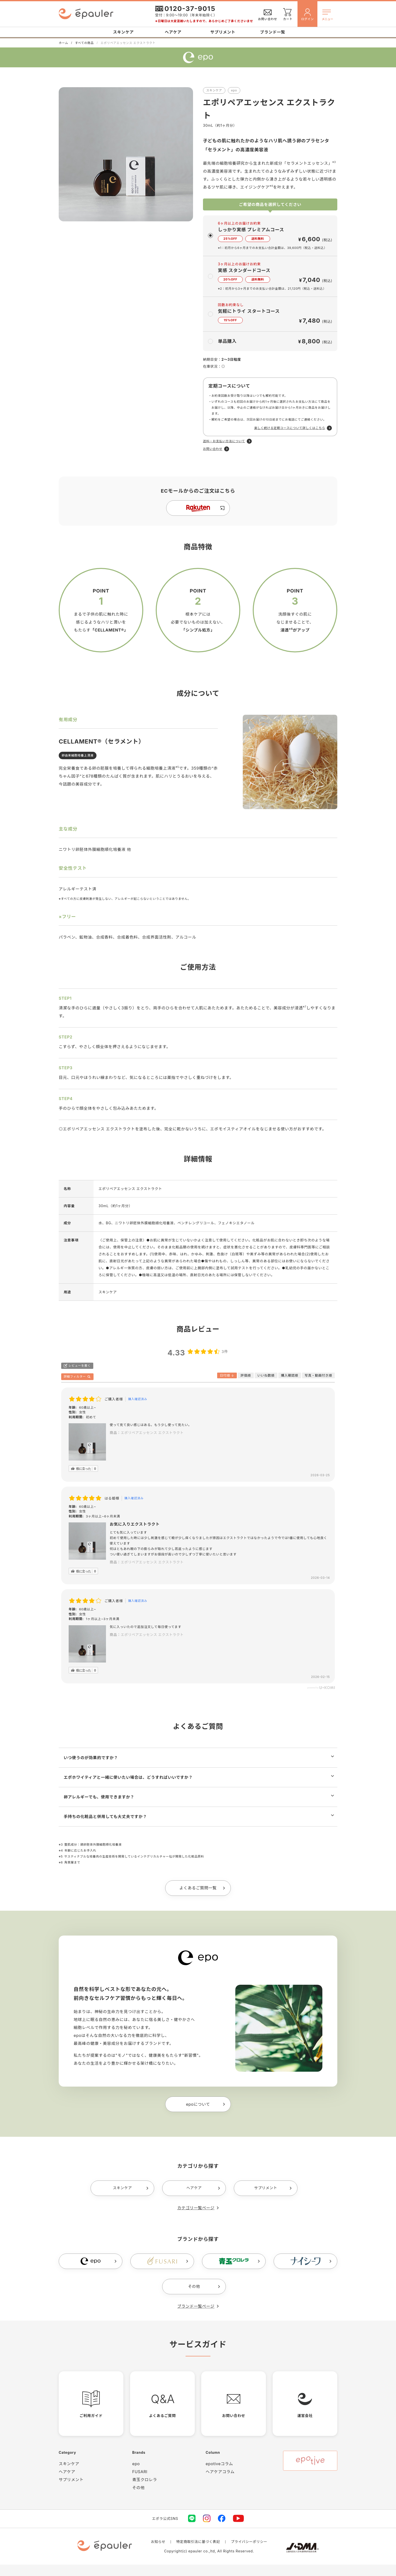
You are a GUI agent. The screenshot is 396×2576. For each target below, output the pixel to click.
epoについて (198, 2109)
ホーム (63, 43)
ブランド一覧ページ (196, 2319)
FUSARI (140, 2484)
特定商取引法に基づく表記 (192, 2553)
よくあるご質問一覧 (198, 1891)
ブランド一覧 (272, 32)
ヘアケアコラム (220, 2484)
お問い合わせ (217, 449)
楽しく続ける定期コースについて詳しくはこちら (288, 428)
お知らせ (152, 2553)
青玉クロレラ (144, 2492)
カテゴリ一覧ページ (196, 2216)
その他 (194, 2298)
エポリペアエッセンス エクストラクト (152, 1435)
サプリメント (223, 32)
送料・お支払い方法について (230, 441)
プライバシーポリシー (243, 2553)
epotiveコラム (219, 2476)
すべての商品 (84, 43)
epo (136, 2476)
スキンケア (123, 32)
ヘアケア (173, 32)
